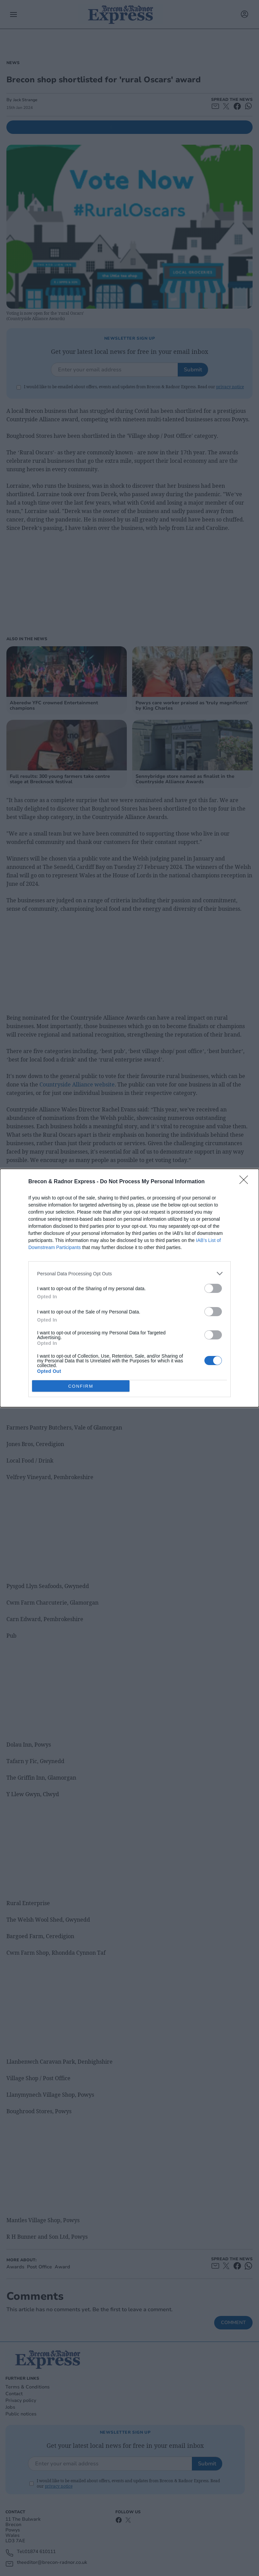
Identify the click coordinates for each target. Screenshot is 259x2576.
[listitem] (129, 1273)
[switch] (213, 1288)
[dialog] (129, 1288)
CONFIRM (80, 1386)
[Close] (245, 1182)
